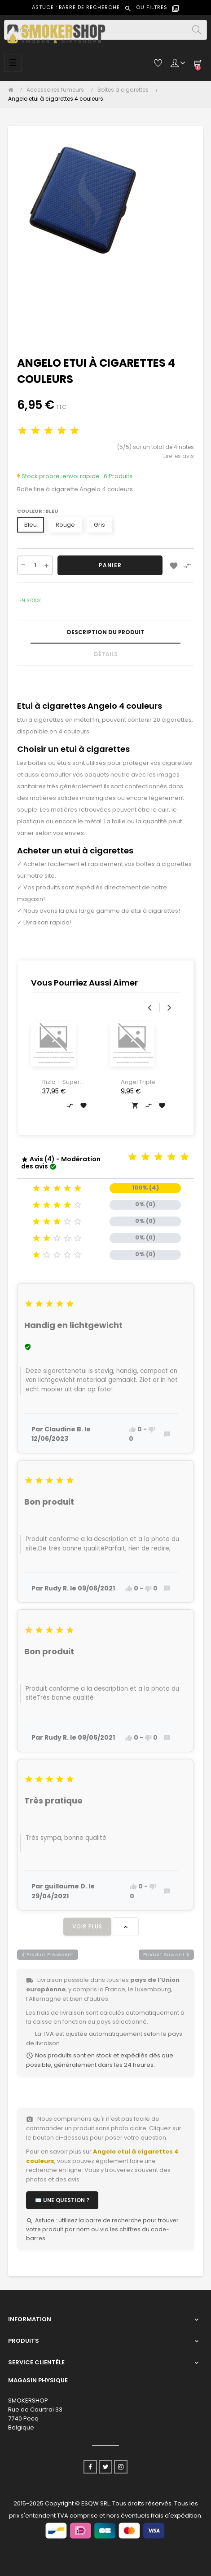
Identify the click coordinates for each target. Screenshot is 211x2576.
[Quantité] (35, 565)
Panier (110, 565)
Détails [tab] (106, 654)
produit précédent (48, 1954)
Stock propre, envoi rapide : (59, 476)
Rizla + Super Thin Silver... (61, 1082)
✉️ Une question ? (62, 2200)
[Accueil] (13, 89)
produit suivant (166, 1954)
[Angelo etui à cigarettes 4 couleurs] (55, 98)
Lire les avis (178, 456)
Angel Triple (138, 1082)
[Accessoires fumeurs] (57, 89)
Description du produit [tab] (106, 632)
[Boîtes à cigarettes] (125, 89)
